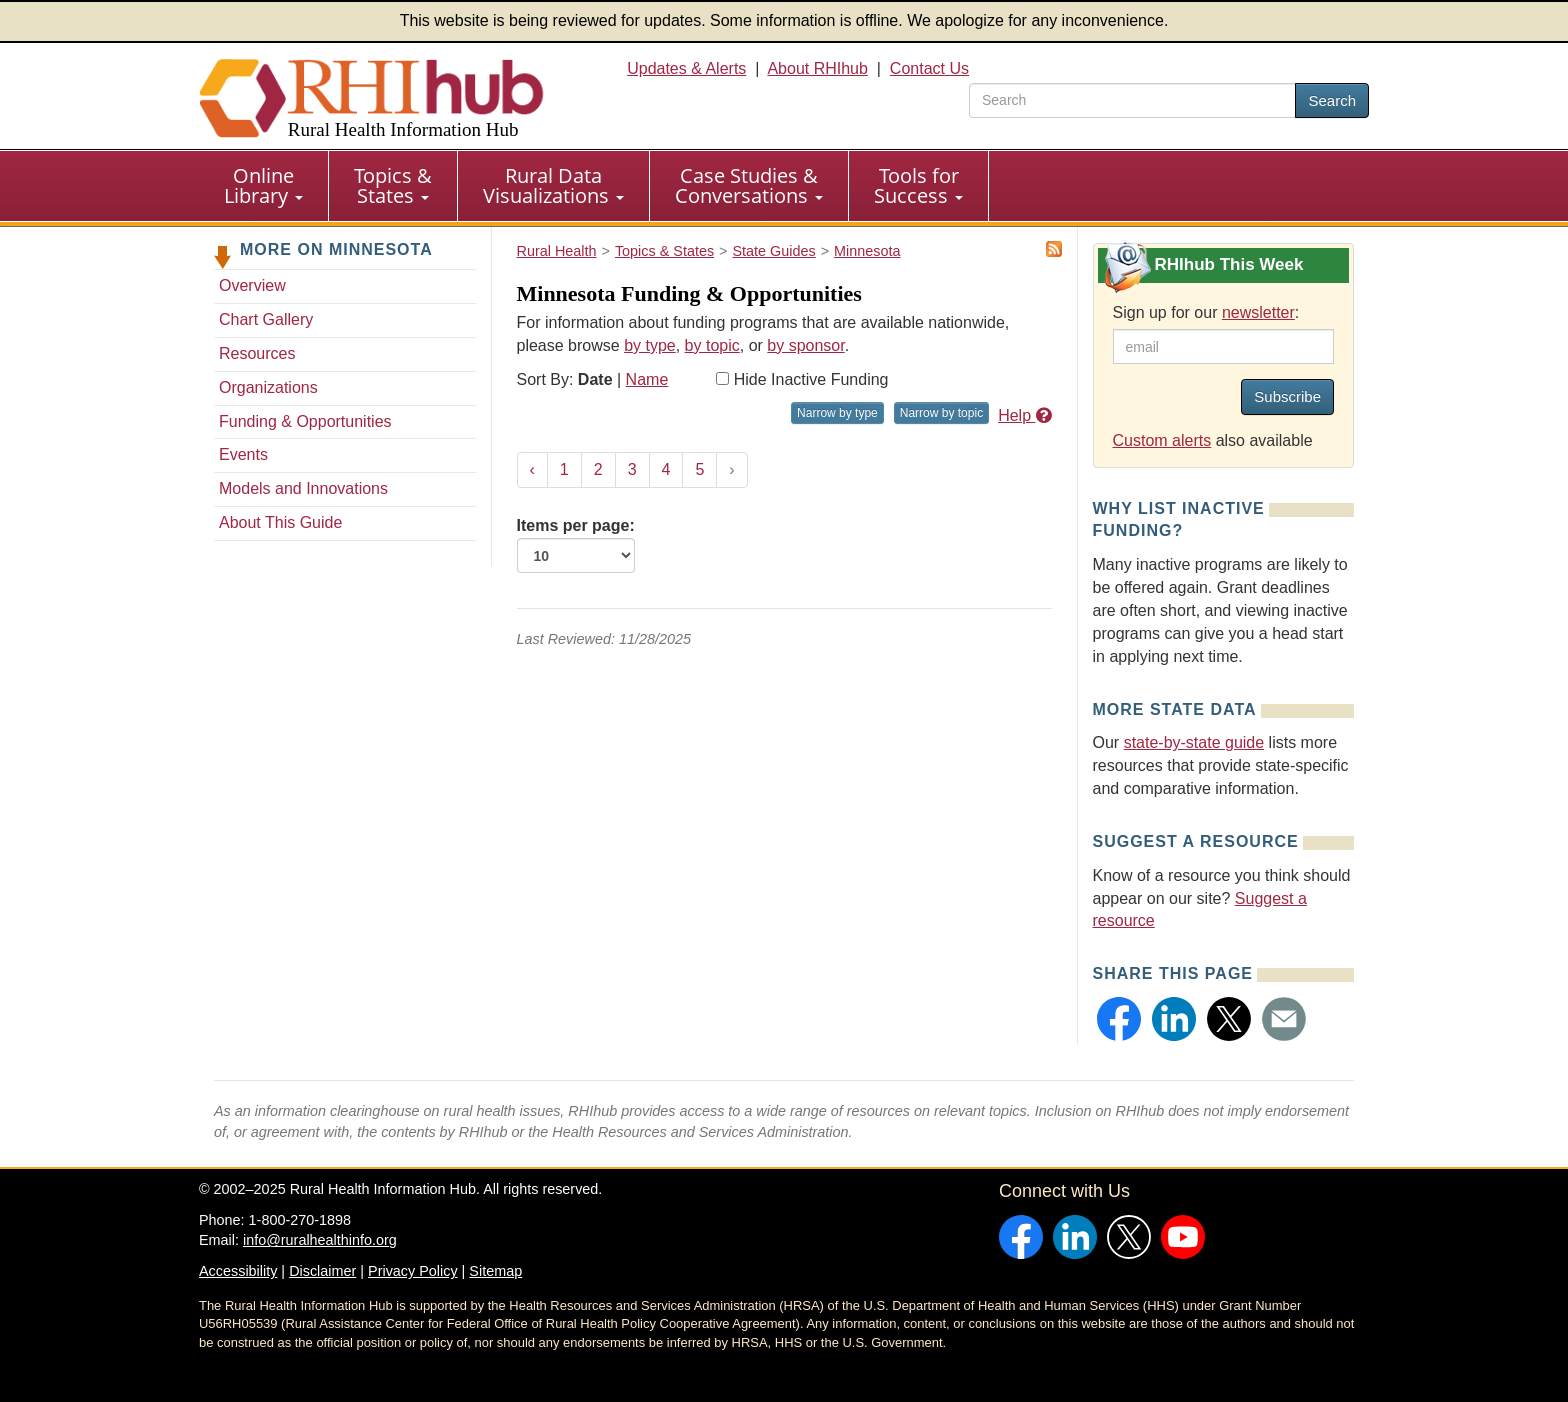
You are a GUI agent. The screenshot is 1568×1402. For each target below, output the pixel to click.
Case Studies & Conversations (749, 185)
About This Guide (280, 522)
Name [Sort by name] (647, 379)
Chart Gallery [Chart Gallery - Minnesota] (266, 319)
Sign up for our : (1206, 312)
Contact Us (929, 68)
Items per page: (576, 545)
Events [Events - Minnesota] (243, 454)
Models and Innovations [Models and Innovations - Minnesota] (303, 488)
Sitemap (495, 1271)
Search (1332, 100)
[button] (1119, 1019)
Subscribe (1287, 396)
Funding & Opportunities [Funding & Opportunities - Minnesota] (305, 421)
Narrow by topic (941, 413)
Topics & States (393, 185)
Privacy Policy (413, 1271)
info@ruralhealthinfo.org (320, 1240)
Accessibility (238, 1271)
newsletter (1258, 312)
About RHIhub (817, 68)
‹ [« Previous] (532, 469)
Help (1024, 415)
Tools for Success (918, 185)
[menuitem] (264, 186)
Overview (252, 285)
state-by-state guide (1194, 742)
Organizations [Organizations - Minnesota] (268, 387)
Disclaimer (322, 1271)
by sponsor (805, 345)
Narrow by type (837, 413)
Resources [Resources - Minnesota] (257, 353)
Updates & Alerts (686, 68)
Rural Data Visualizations (553, 185)
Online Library (263, 185)
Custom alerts (1162, 440)
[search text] (1132, 100)
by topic (712, 345)
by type (650, 345)
